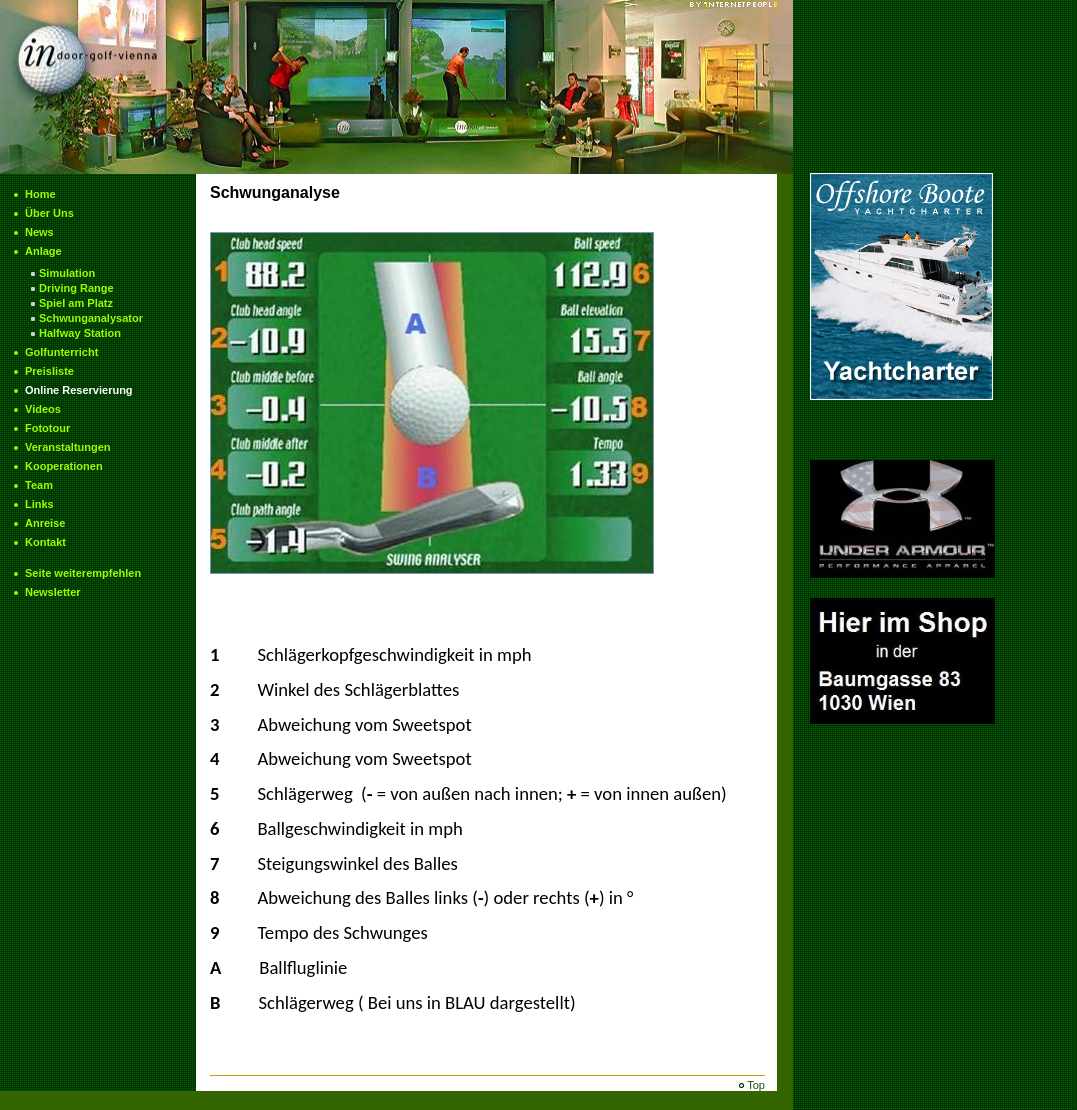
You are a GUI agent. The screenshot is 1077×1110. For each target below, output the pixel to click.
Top (756, 1085)
